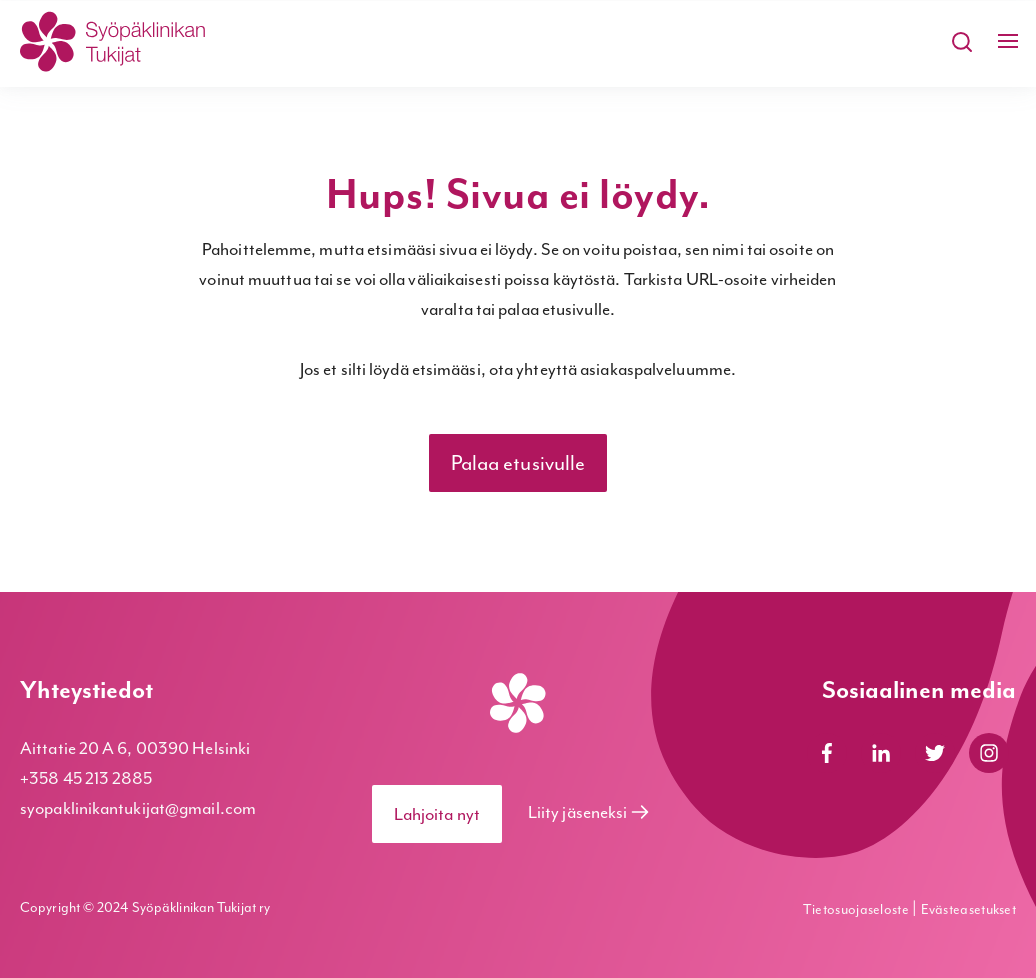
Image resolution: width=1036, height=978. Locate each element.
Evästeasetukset (969, 909)
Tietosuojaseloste (857, 909)
